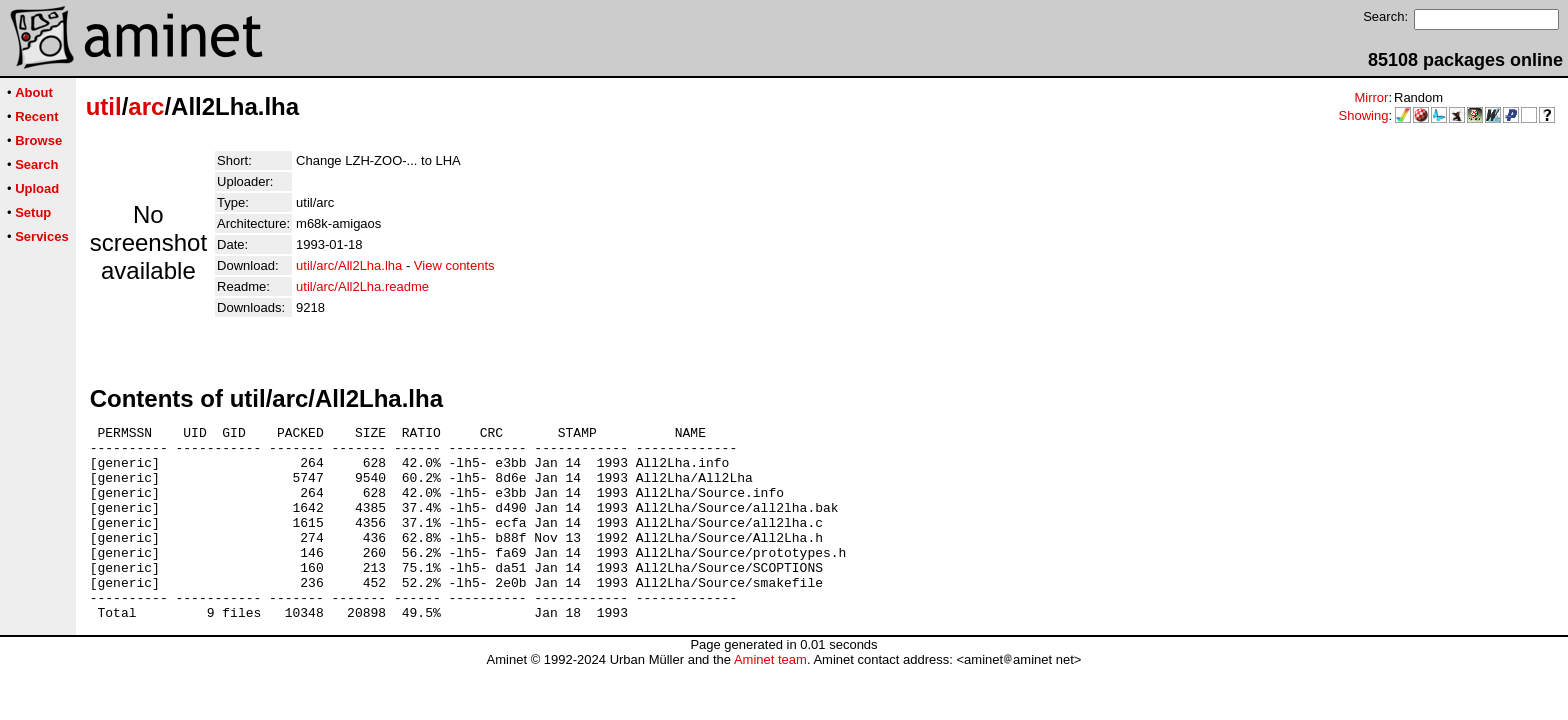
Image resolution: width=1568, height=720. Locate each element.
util (104, 106)
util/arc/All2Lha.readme (362, 286)
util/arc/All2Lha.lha (349, 265)
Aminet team (770, 698)
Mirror (1371, 97)
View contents (454, 265)
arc (146, 106)
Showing (1364, 115)
